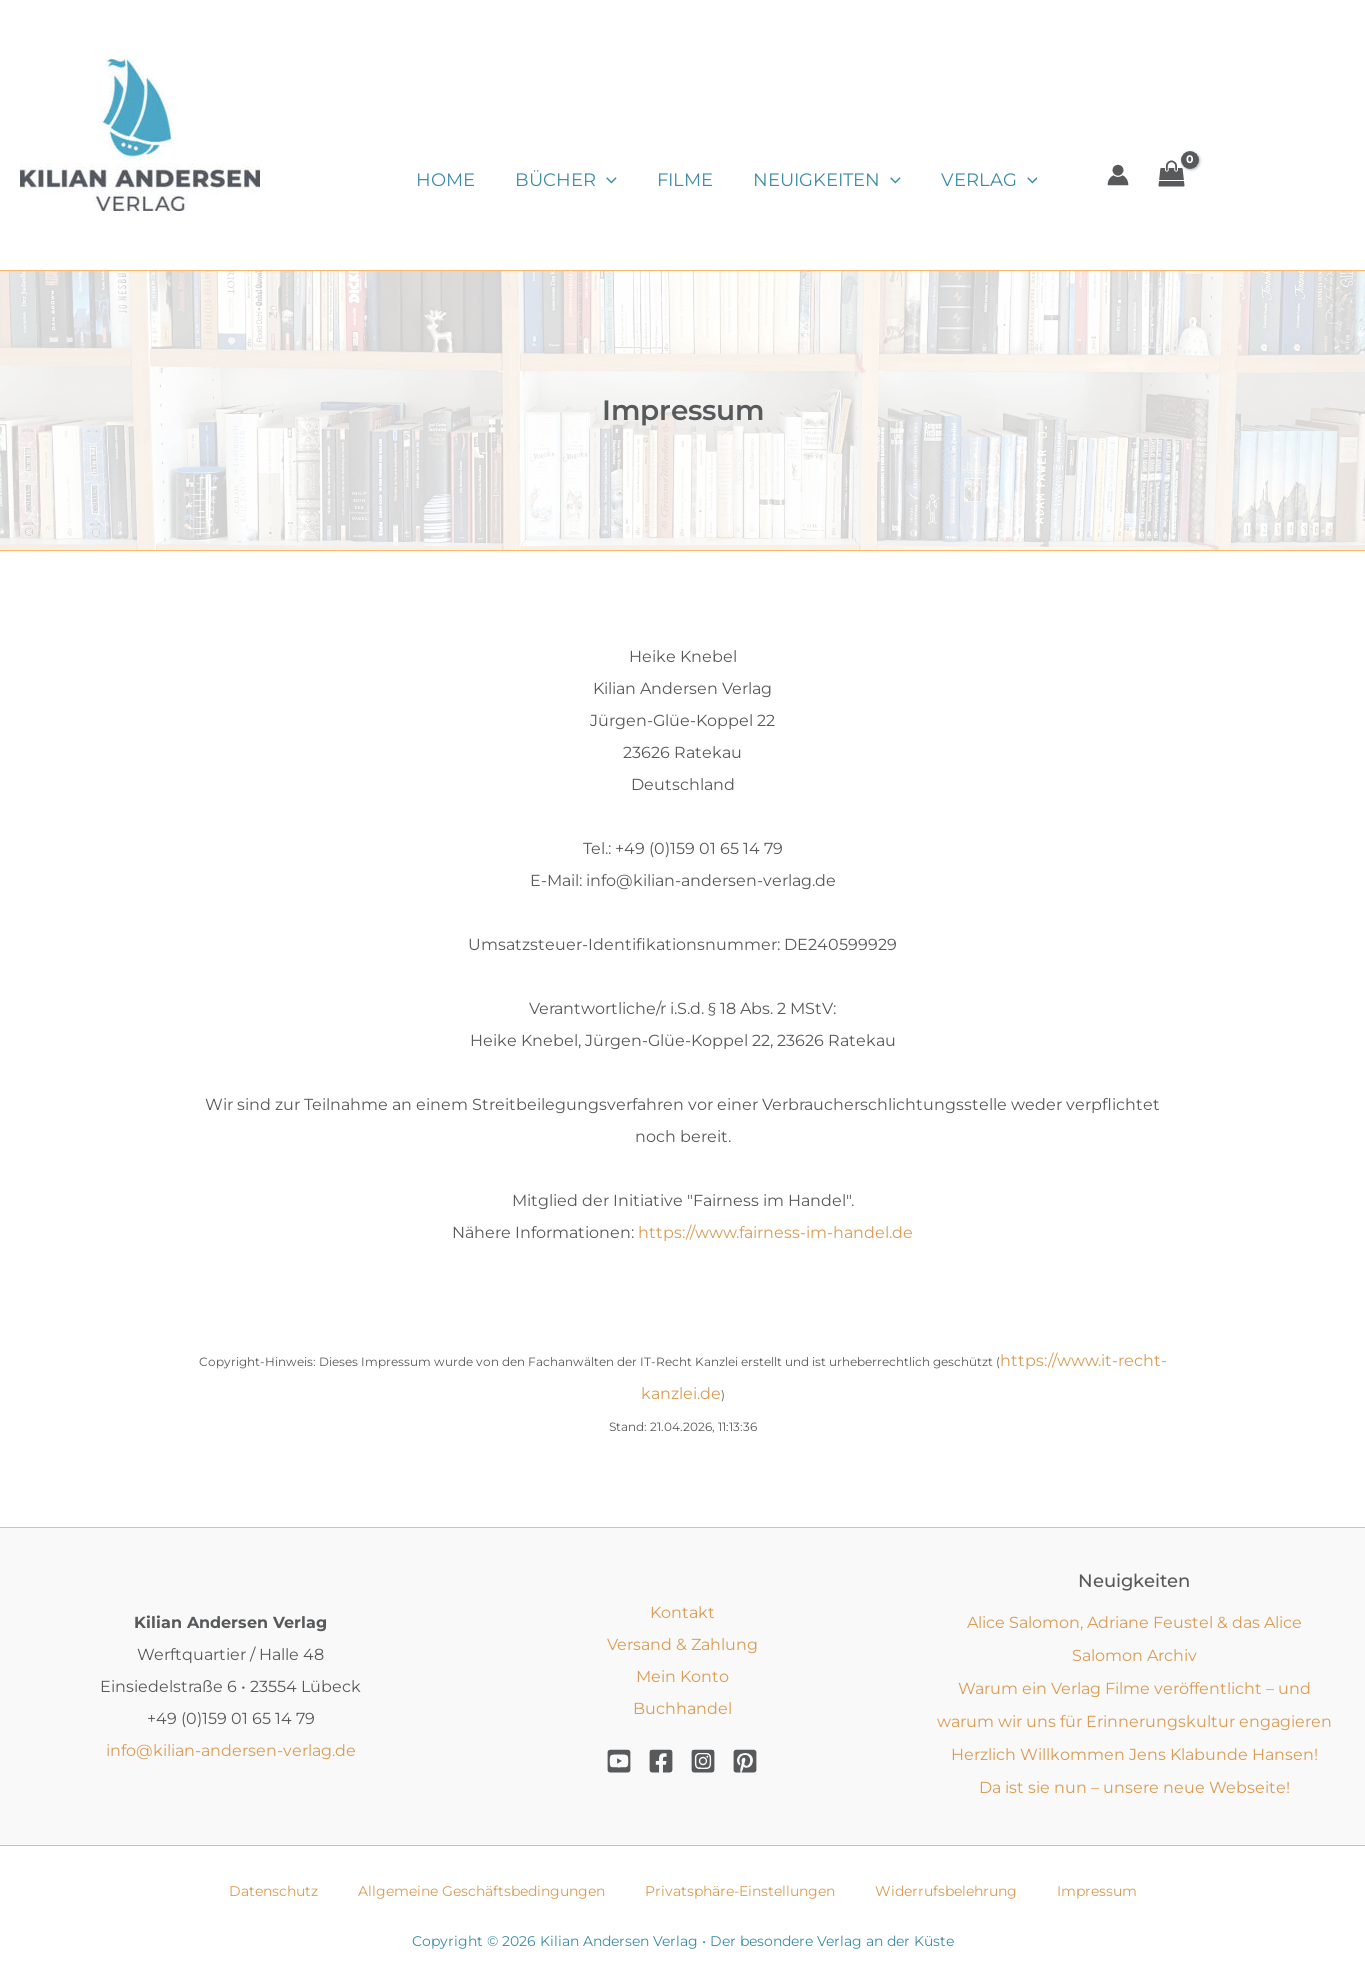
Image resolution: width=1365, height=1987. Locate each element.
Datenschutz (273, 1889)
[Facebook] (661, 1758)
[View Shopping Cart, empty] (1151, 175)
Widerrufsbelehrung (946, 1889)
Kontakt (682, 1608)
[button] (600, 180)
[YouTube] (619, 1758)
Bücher (560, 180)
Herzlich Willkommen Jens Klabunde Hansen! (1134, 1751)
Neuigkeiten (813, 180)
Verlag (971, 180)
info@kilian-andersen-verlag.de (231, 1746)
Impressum (1097, 1889)
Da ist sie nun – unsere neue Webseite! (1134, 1784)
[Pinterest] (745, 1758)
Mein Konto (682, 1672)
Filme (675, 180)
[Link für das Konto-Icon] (1098, 175)
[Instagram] (703, 1758)
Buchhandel (682, 1704)
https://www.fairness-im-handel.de (775, 1232)
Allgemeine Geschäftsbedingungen (481, 1889)
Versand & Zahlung (682, 1640)
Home (443, 180)
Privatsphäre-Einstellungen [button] (740, 1889)
